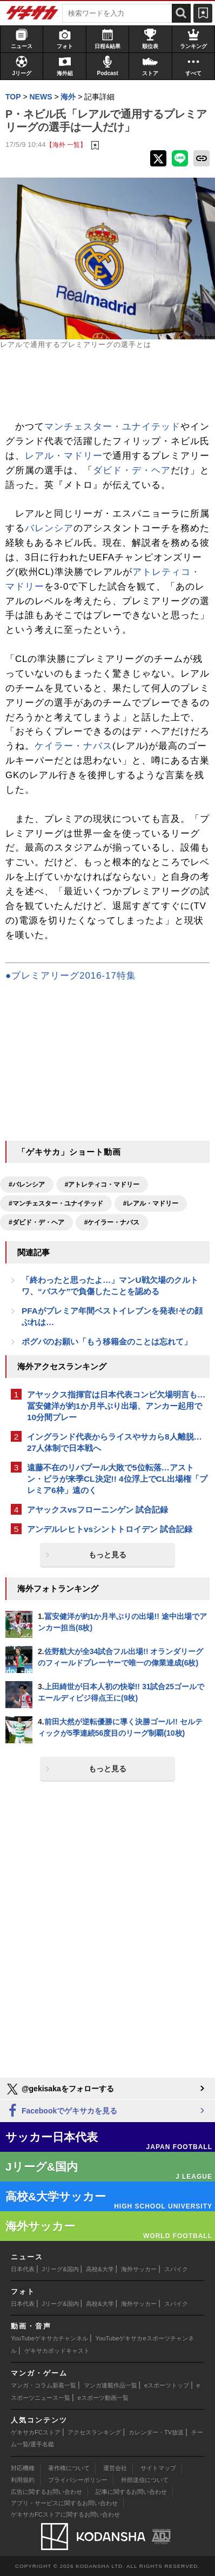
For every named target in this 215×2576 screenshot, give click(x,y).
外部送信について (145, 2480)
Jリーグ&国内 (60, 2269)
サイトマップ (158, 2468)
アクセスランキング (94, 2432)
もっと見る (107, 1554)
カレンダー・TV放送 (156, 2432)
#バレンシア (27, 1184)
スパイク (176, 2269)
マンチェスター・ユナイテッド (112, 426)
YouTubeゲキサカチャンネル (49, 2338)
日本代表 (23, 2269)
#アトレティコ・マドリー (102, 1184)
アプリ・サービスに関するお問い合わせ (64, 2503)
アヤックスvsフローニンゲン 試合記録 (97, 1509)
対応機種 (23, 2468)
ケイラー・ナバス (73, 746)
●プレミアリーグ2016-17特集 (70, 976)
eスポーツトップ (166, 2385)
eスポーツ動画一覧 (103, 2397)
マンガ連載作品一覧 (110, 2385)
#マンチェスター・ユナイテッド (56, 1203)
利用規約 (23, 2480)
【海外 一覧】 (66, 144)
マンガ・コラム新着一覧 (43, 2385)
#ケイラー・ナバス (112, 1222)
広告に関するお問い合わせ (46, 2491)
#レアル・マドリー (151, 1203)
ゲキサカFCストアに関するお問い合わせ (65, 2514)
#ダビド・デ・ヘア (36, 1222)
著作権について (69, 2468)
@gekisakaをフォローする (59, 2089)
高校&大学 (99, 2269)
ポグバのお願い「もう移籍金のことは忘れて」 (107, 1341)
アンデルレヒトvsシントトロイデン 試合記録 (109, 1529)
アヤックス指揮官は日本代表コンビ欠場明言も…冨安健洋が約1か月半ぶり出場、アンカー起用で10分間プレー (116, 1406)
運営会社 (115, 2468)
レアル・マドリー (64, 456)
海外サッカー (139, 2269)
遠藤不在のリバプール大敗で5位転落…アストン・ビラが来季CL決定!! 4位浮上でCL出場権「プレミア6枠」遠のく (117, 1479)
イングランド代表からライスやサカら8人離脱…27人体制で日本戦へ (114, 1442)
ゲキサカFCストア (36, 2432)
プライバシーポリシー (77, 2480)
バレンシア (49, 528)
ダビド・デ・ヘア (132, 470)
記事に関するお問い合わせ (131, 2491)
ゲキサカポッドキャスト (57, 2350)
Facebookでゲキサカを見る (61, 2111)
